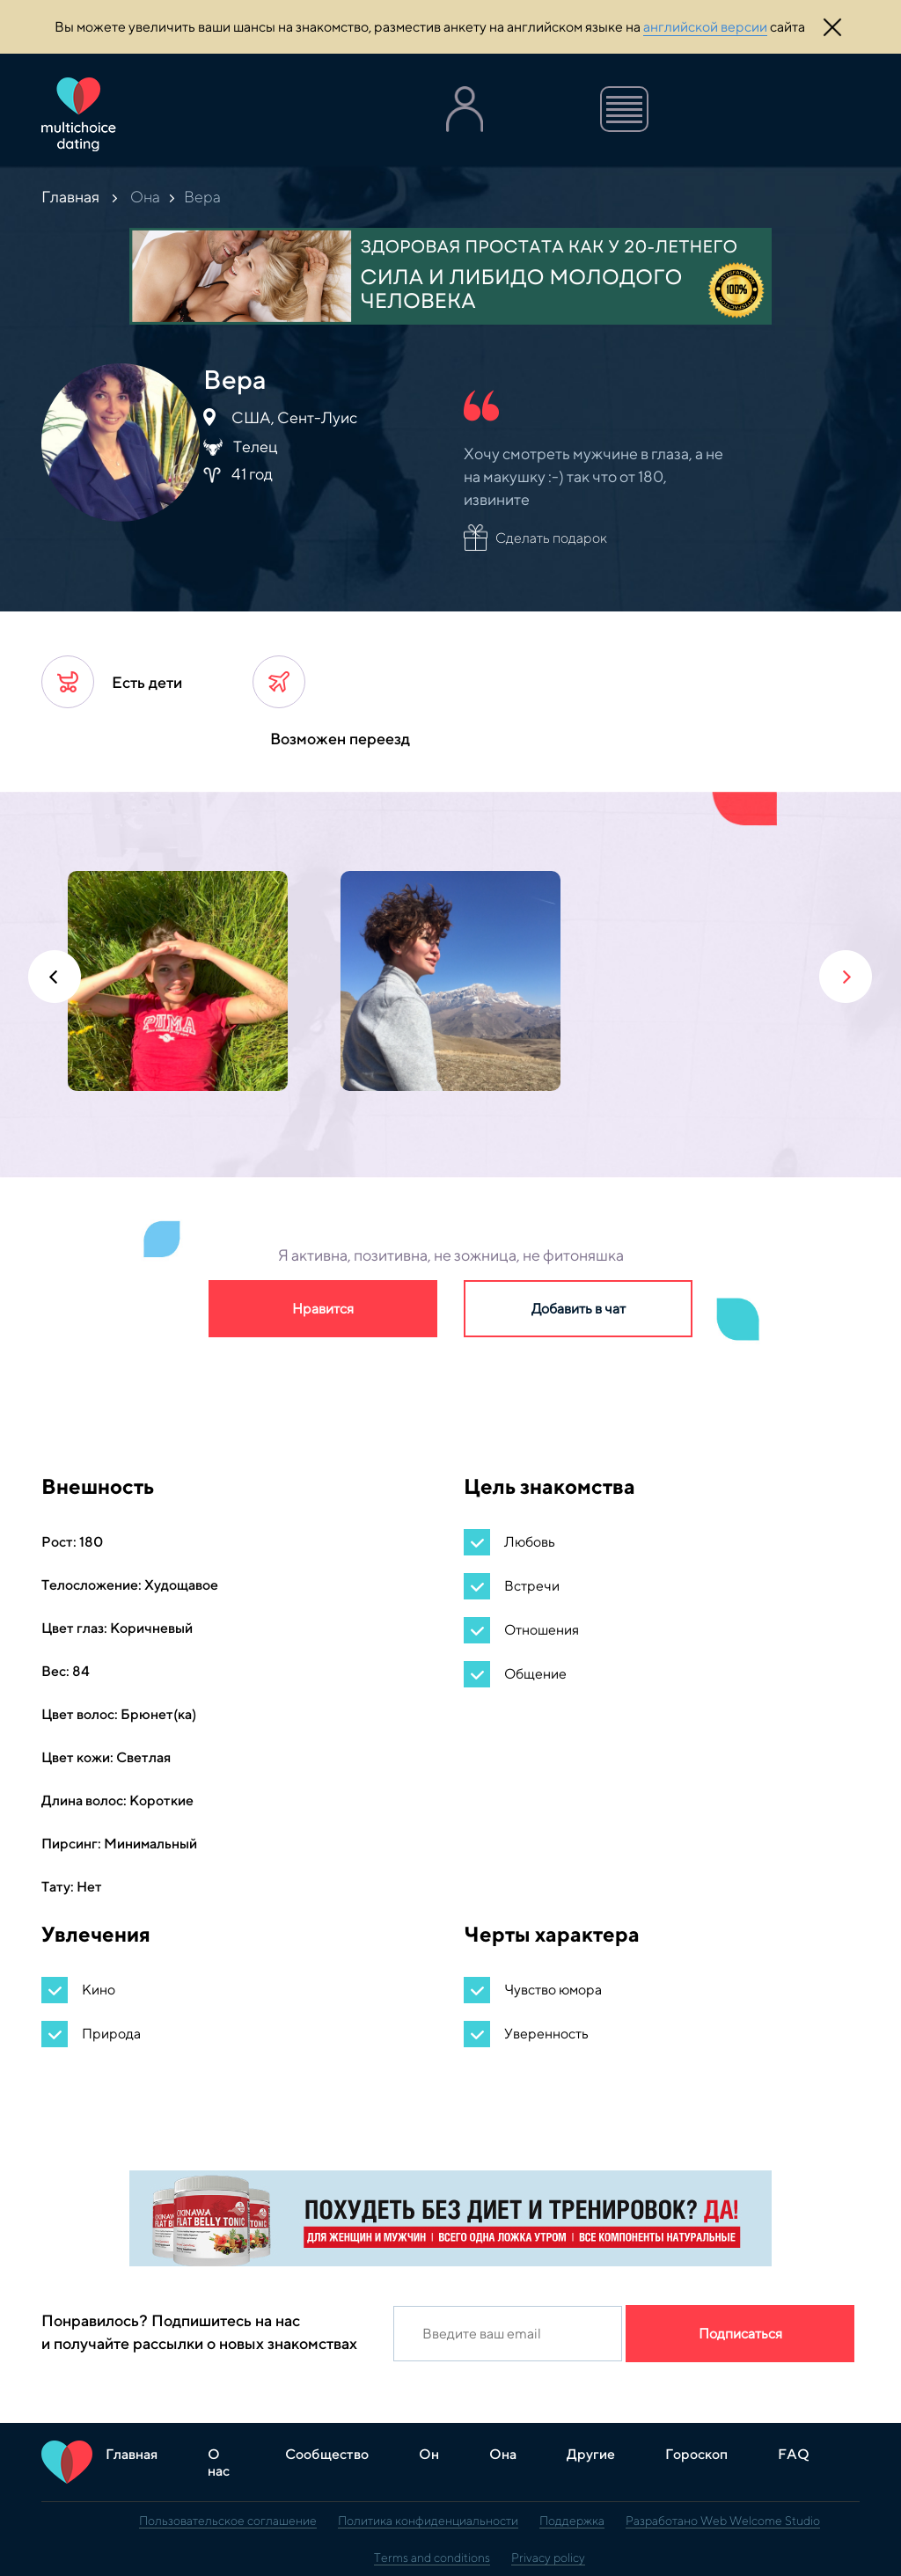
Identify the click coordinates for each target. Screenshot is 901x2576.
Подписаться (740, 2333)
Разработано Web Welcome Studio (723, 2521)
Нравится (323, 1308)
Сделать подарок (551, 538)
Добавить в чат (578, 1308)
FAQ (793, 2454)
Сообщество (327, 2454)
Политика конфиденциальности (428, 2521)
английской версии (705, 26)
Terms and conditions (432, 2557)
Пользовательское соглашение (228, 2521)
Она (145, 196)
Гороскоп (696, 2454)
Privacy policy (548, 2557)
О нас (219, 2462)
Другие (591, 2454)
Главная (70, 196)
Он (429, 2454)
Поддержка (571, 2521)
